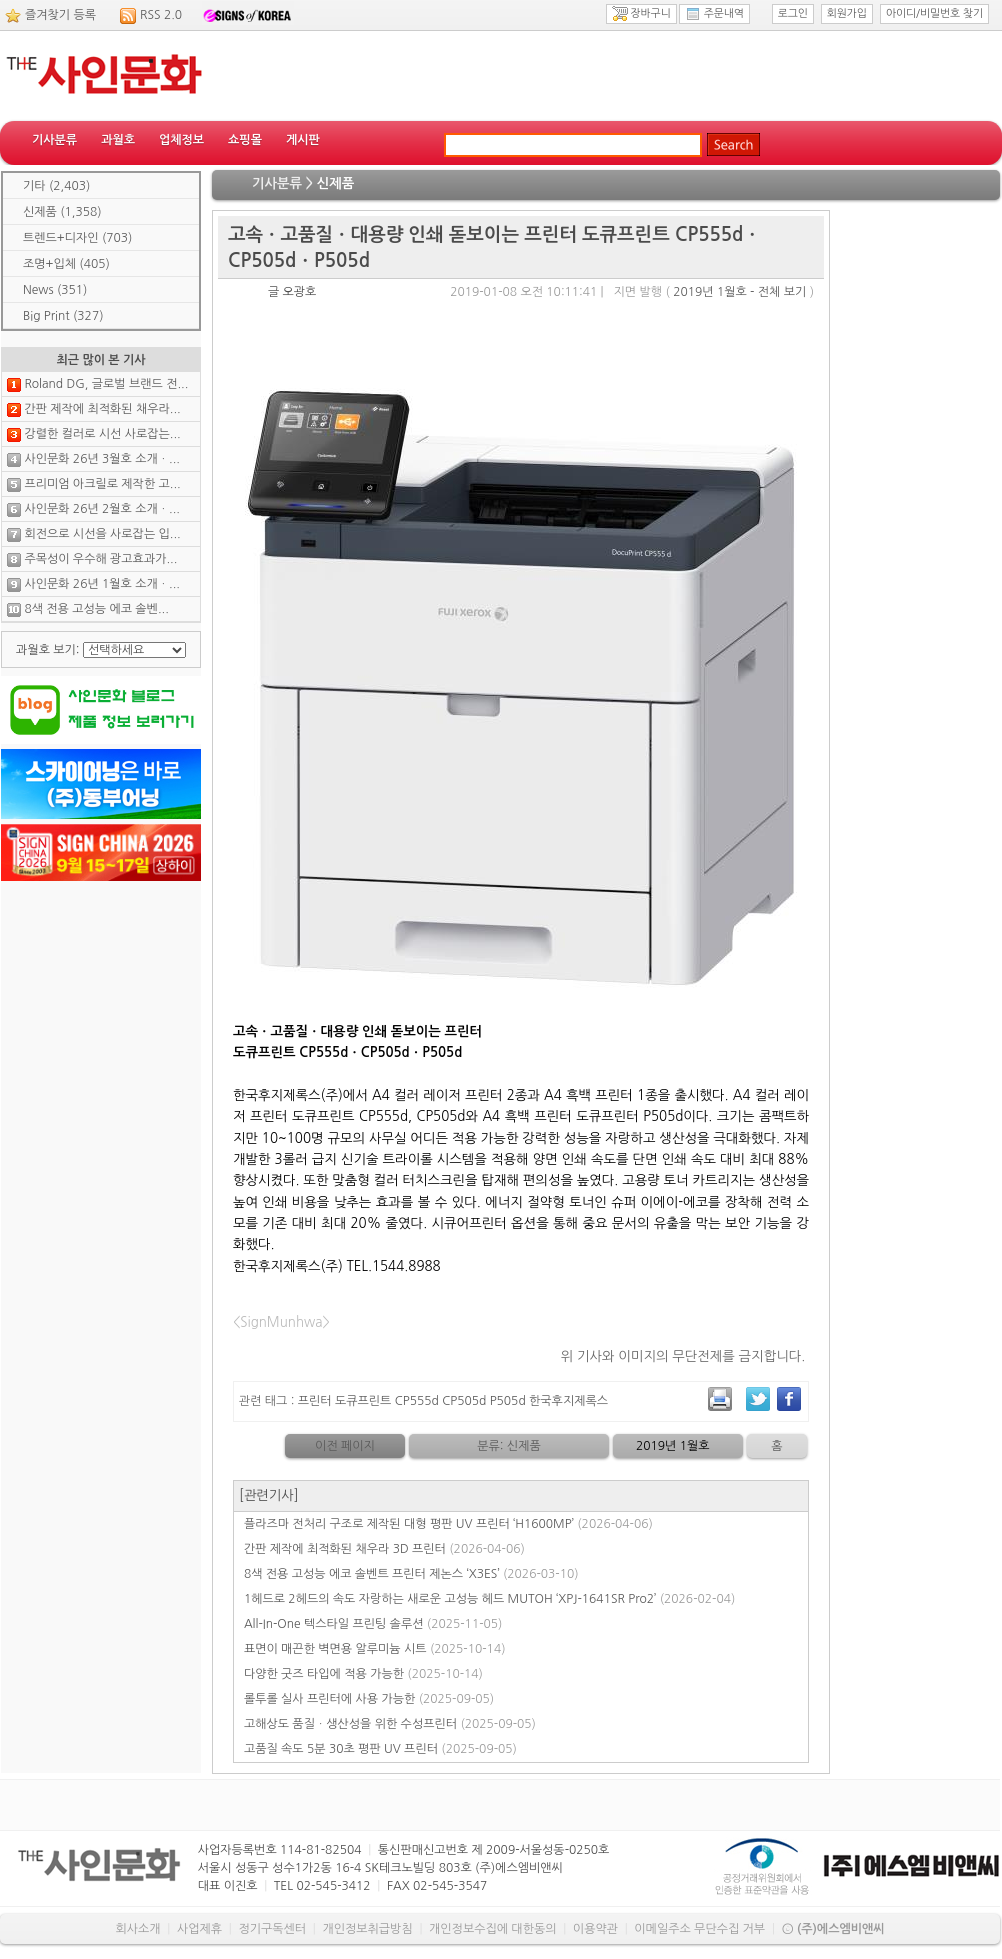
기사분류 (54, 140)
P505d (508, 1401)
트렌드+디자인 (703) (77, 238)
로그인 (793, 13)
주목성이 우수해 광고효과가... (100, 559)
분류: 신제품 (508, 1446)
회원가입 (847, 13)
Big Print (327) (63, 316)
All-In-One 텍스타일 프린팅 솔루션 (373, 1624)
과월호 (118, 140)
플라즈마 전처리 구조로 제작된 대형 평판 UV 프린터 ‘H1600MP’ (448, 1524)
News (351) (55, 290)
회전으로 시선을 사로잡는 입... (102, 534)
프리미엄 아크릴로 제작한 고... (102, 484)
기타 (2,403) (56, 186)
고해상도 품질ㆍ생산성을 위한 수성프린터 (390, 1724)
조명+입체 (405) (66, 264)
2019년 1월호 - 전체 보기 (739, 292)
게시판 (303, 140)
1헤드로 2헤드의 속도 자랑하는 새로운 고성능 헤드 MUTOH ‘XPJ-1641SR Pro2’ (489, 1599)
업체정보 (181, 140)
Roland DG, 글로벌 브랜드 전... (106, 384)
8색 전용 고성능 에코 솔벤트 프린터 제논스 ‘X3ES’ (411, 1574)
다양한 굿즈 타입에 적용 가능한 (363, 1674)
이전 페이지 (345, 1446)
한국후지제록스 (568, 1401)
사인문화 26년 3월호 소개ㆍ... (102, 459)
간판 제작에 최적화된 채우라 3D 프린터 (384, 1549)
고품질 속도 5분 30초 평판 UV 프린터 (380, 1749)
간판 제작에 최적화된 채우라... (102, 409)
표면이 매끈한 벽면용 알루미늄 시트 (375, 1649)
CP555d (417, 1401)
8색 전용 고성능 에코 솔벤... (96, 609)
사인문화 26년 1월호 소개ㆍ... (102, 584)
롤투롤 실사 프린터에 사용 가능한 (369, 1699)
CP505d (464, 1401)
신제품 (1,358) (62, 212)
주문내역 (714, 14)
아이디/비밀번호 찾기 (934, 13)
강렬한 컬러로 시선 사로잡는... (102, 434)
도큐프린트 (363, 1401)
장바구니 (641, 14)
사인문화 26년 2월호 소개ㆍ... (102, 509)
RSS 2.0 (161, 15)
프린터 (315, 1401)
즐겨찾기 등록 (60, 15)
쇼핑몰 (245, 140)
